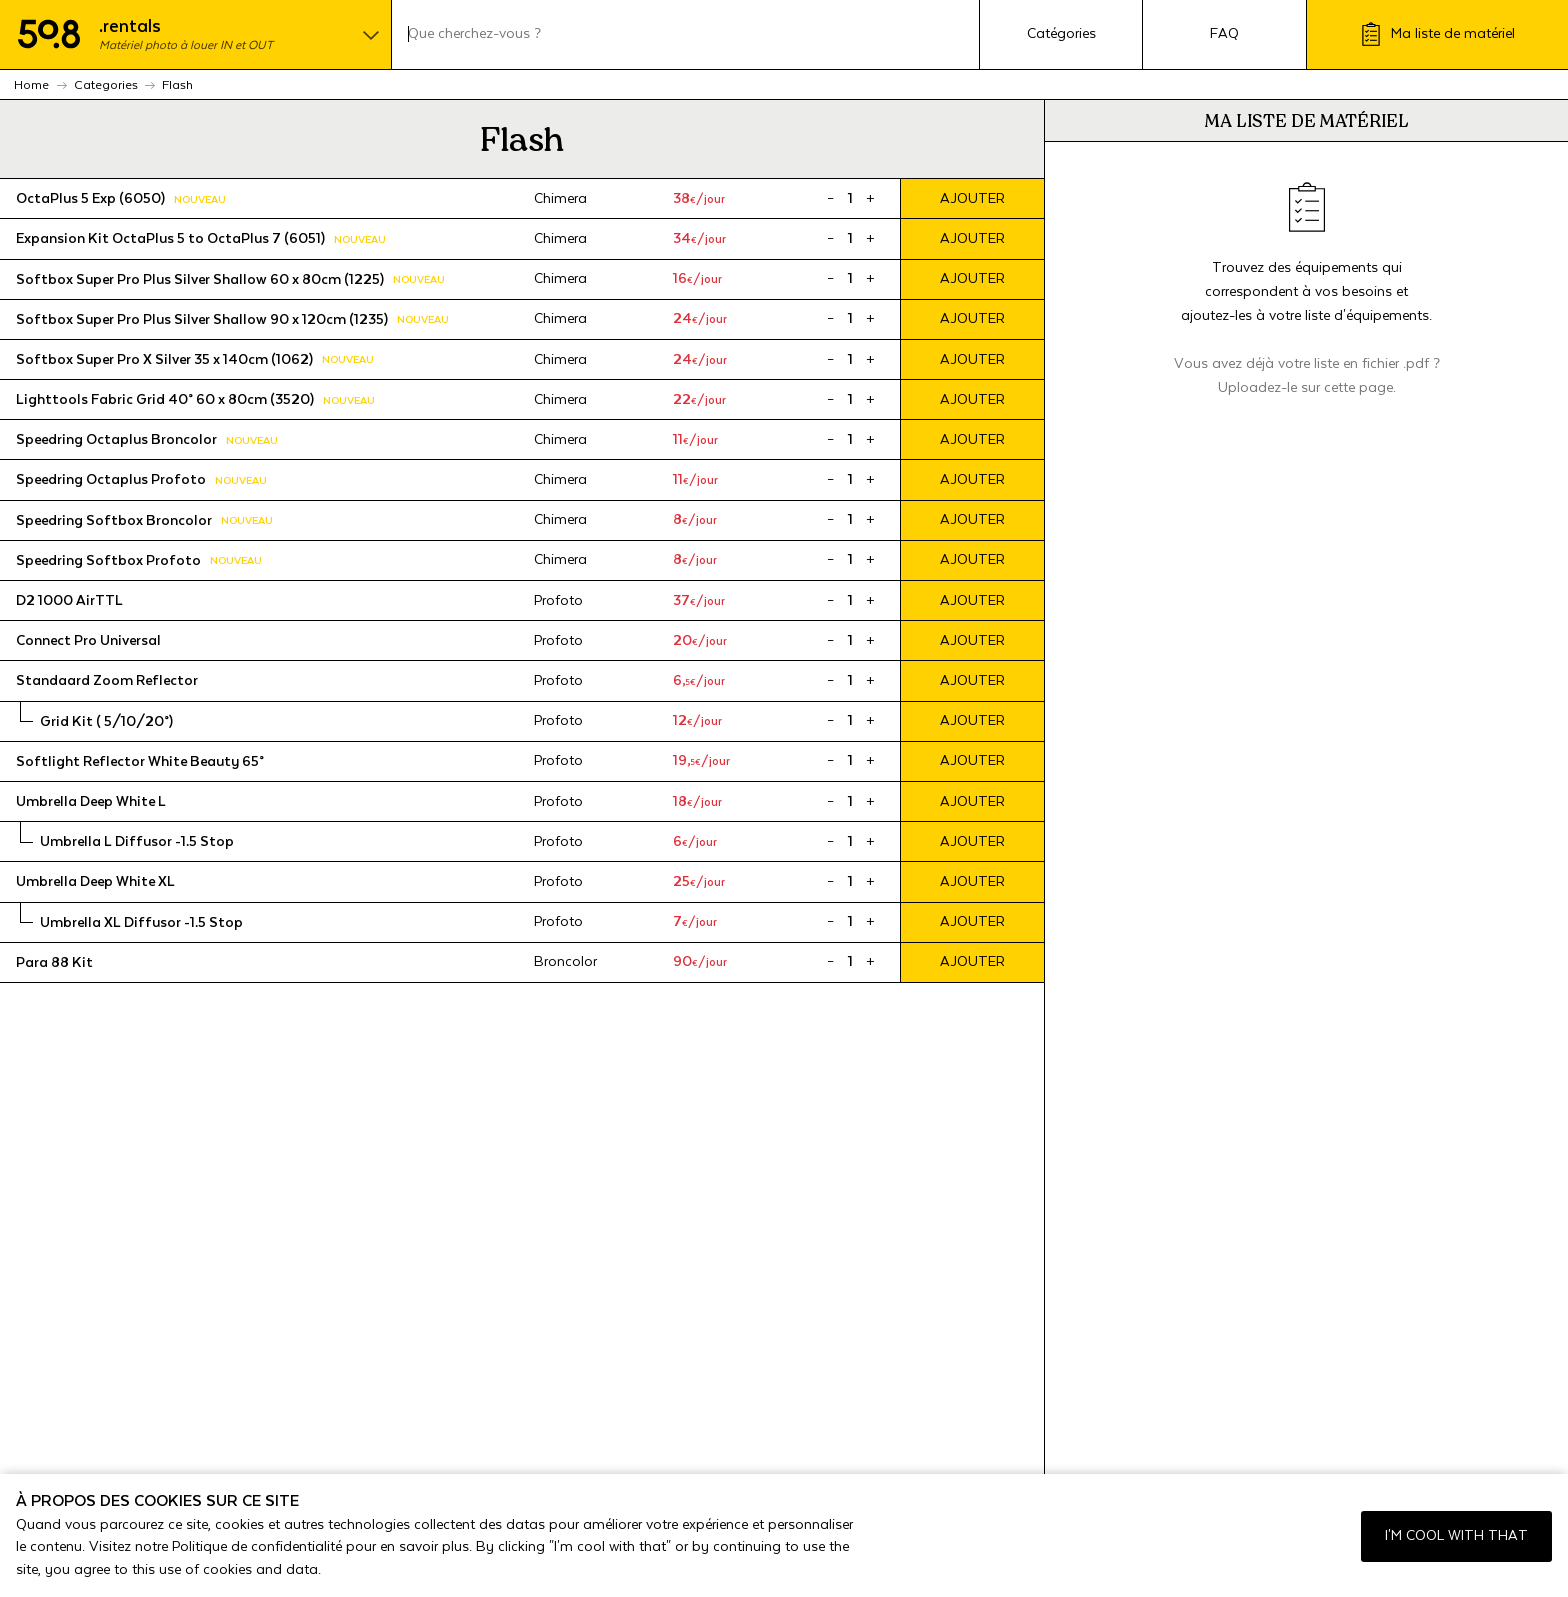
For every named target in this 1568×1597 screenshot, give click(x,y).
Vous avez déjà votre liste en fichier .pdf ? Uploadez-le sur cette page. (1307, 376)
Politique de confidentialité (257, 1547)
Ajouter (972, 199)
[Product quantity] (850, 199)
